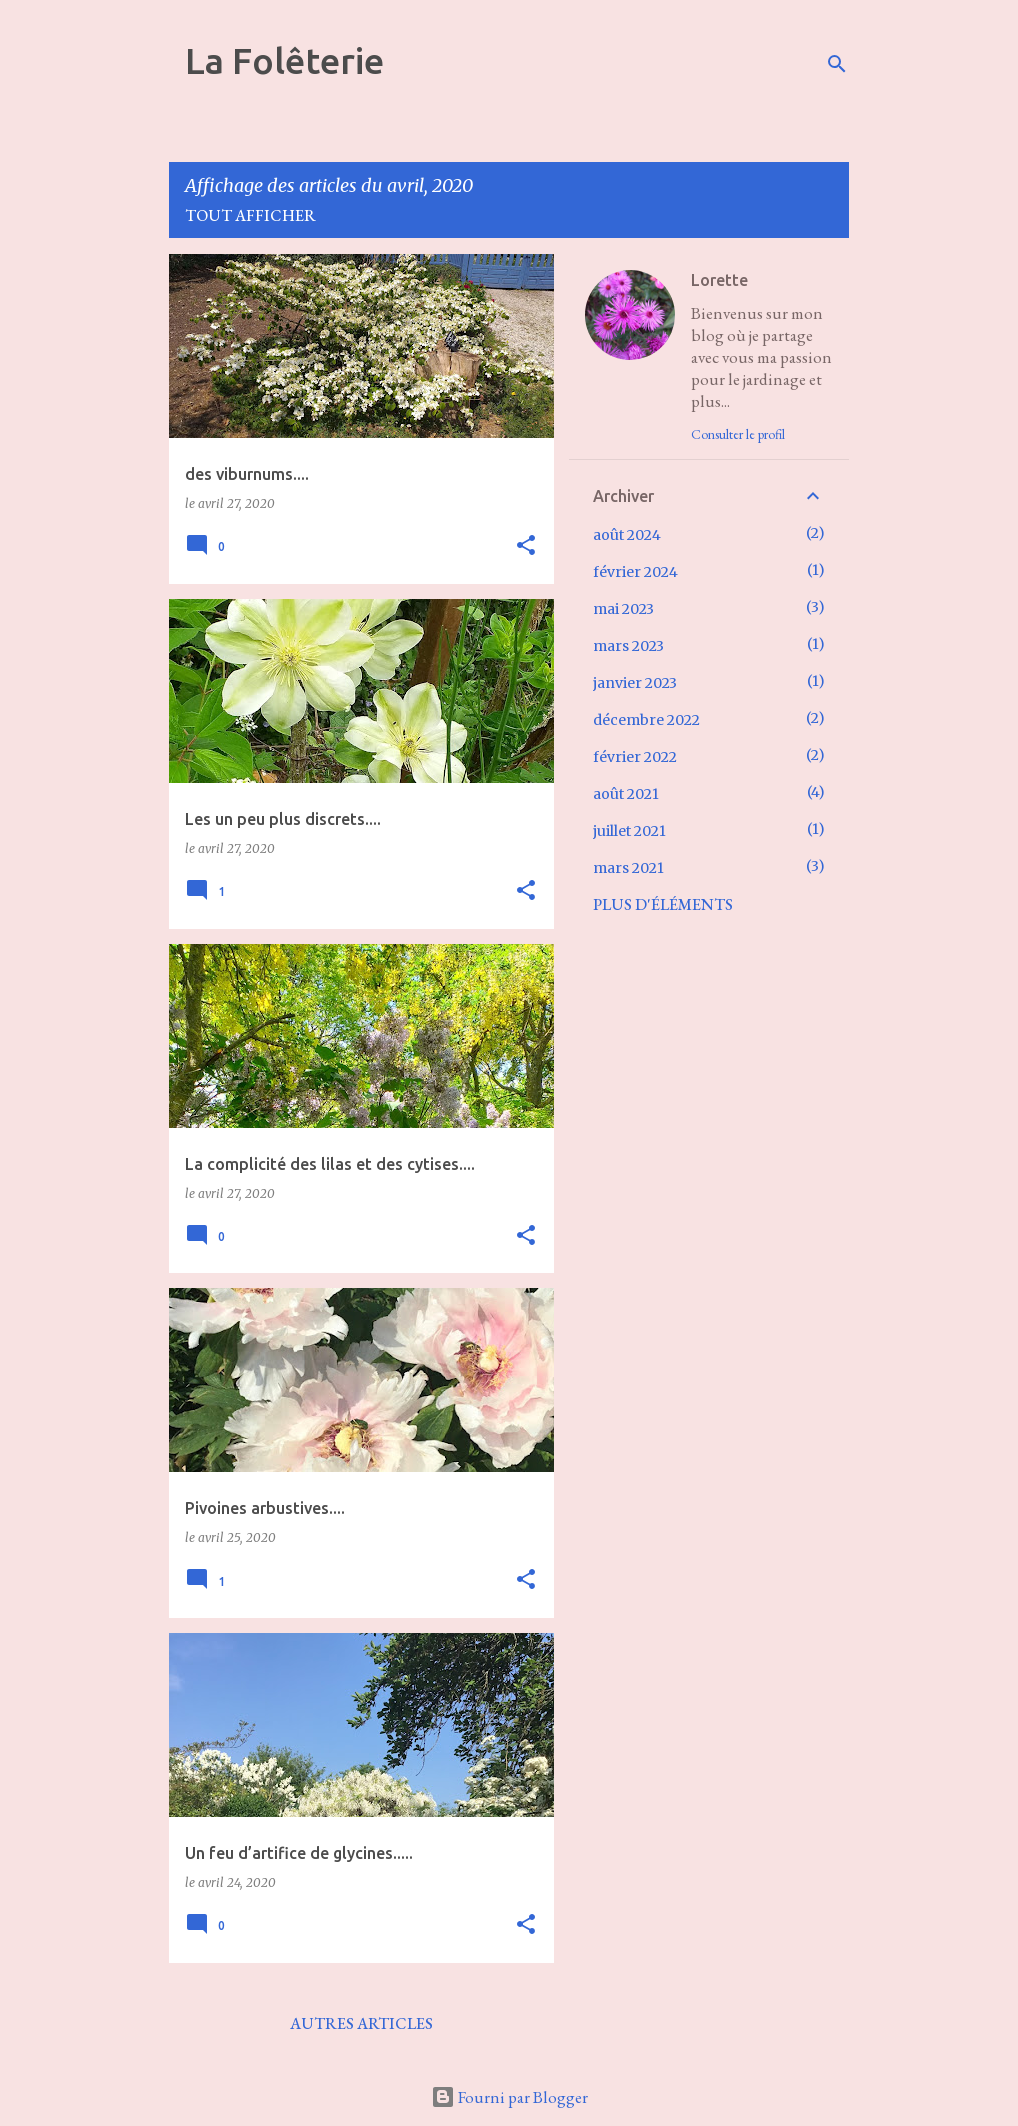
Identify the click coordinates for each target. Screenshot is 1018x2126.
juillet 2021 (629, 831)
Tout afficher (250, 215)
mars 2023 (628, 646)
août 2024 (627, 535)
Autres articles (361, 2023)
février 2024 (635, 572)
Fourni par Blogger (509, 2097)
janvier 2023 (635, 683)
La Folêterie (284, 60)
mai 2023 (623, 609)
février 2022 (635, 757)
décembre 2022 (646, 720)
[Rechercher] (837, 64)
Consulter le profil (738, 434)
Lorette (719, 280)
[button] (526, 546)
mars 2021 (628, 868)
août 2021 (626, 794)
